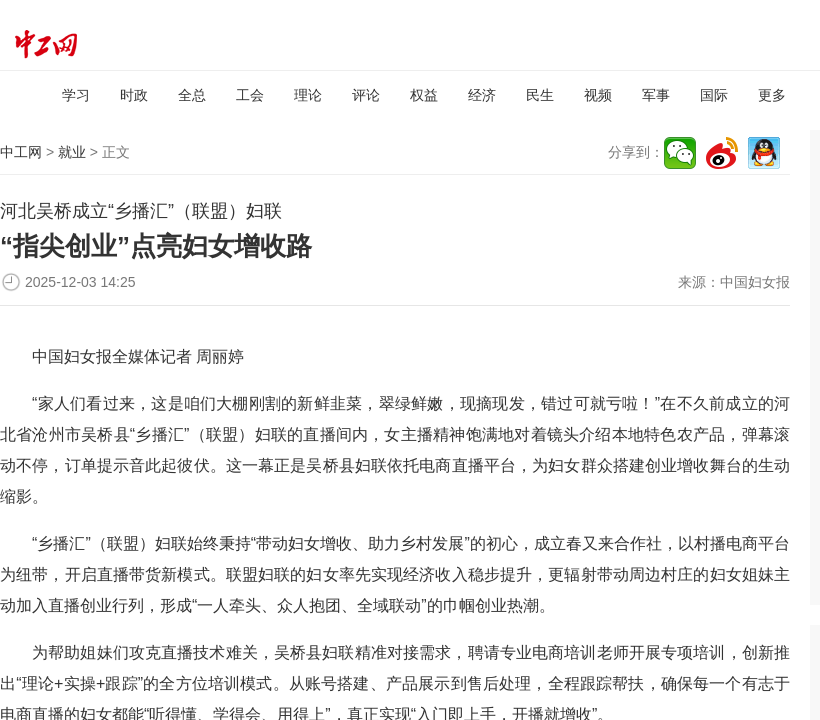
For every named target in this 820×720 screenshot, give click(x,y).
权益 (424, 95)
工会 (250, 95)
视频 (598, 95)
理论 (308, 95)
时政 (134, 95)
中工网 (21, 152)
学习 (76, 95)
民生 (540, 95)
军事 (656, 95)
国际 (714, 95)
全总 (192, 95)
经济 (482, 95)
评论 (366, 95)
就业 (72, 152)
